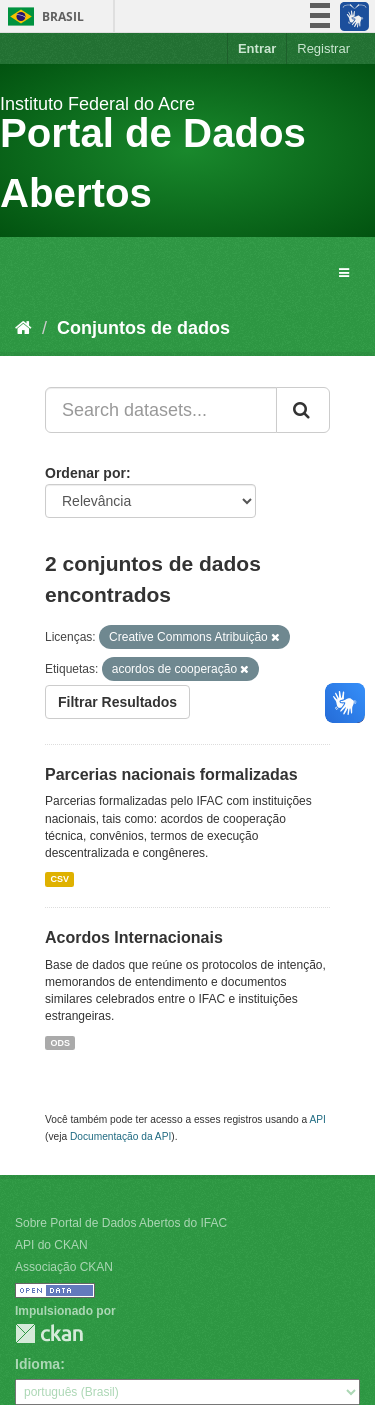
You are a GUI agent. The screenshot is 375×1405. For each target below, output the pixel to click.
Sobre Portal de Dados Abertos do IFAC (121, 1223)
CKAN (49, 1333)
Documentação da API (120, 1136)
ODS (60, 1042)
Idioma (37, 1364)
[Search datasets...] (161, 410)
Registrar (323, 48)
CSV (59, 879)
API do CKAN (51, 1245)
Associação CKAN (64, 1267)
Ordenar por (85, 473)
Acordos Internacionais (134, 937)
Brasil (42, 16)
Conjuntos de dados (143, 328)
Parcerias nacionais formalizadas (171, 774)
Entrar (257, 48)
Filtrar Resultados (117, 702)
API (317, 1119)
